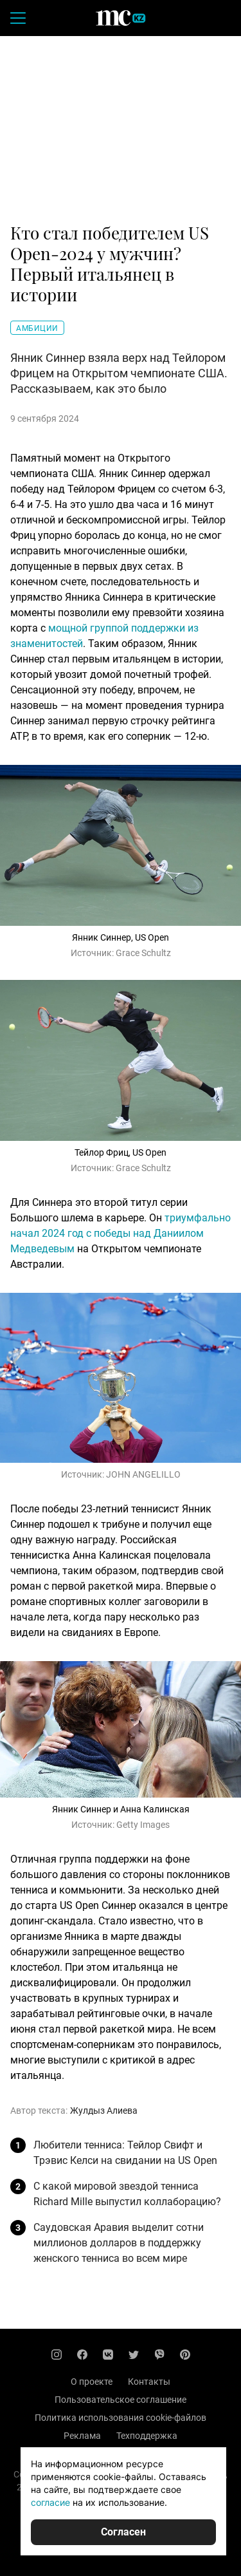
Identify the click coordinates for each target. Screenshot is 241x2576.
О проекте (91, 2381)
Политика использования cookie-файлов (120, 2417)
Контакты (149, 2381)
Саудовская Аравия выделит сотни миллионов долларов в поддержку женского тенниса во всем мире (118, 2242)
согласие (50, 2502)
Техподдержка (146, 2435)
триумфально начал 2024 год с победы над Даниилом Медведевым (120, 1233)
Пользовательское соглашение (120, 2399)
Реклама (82, 2435)
